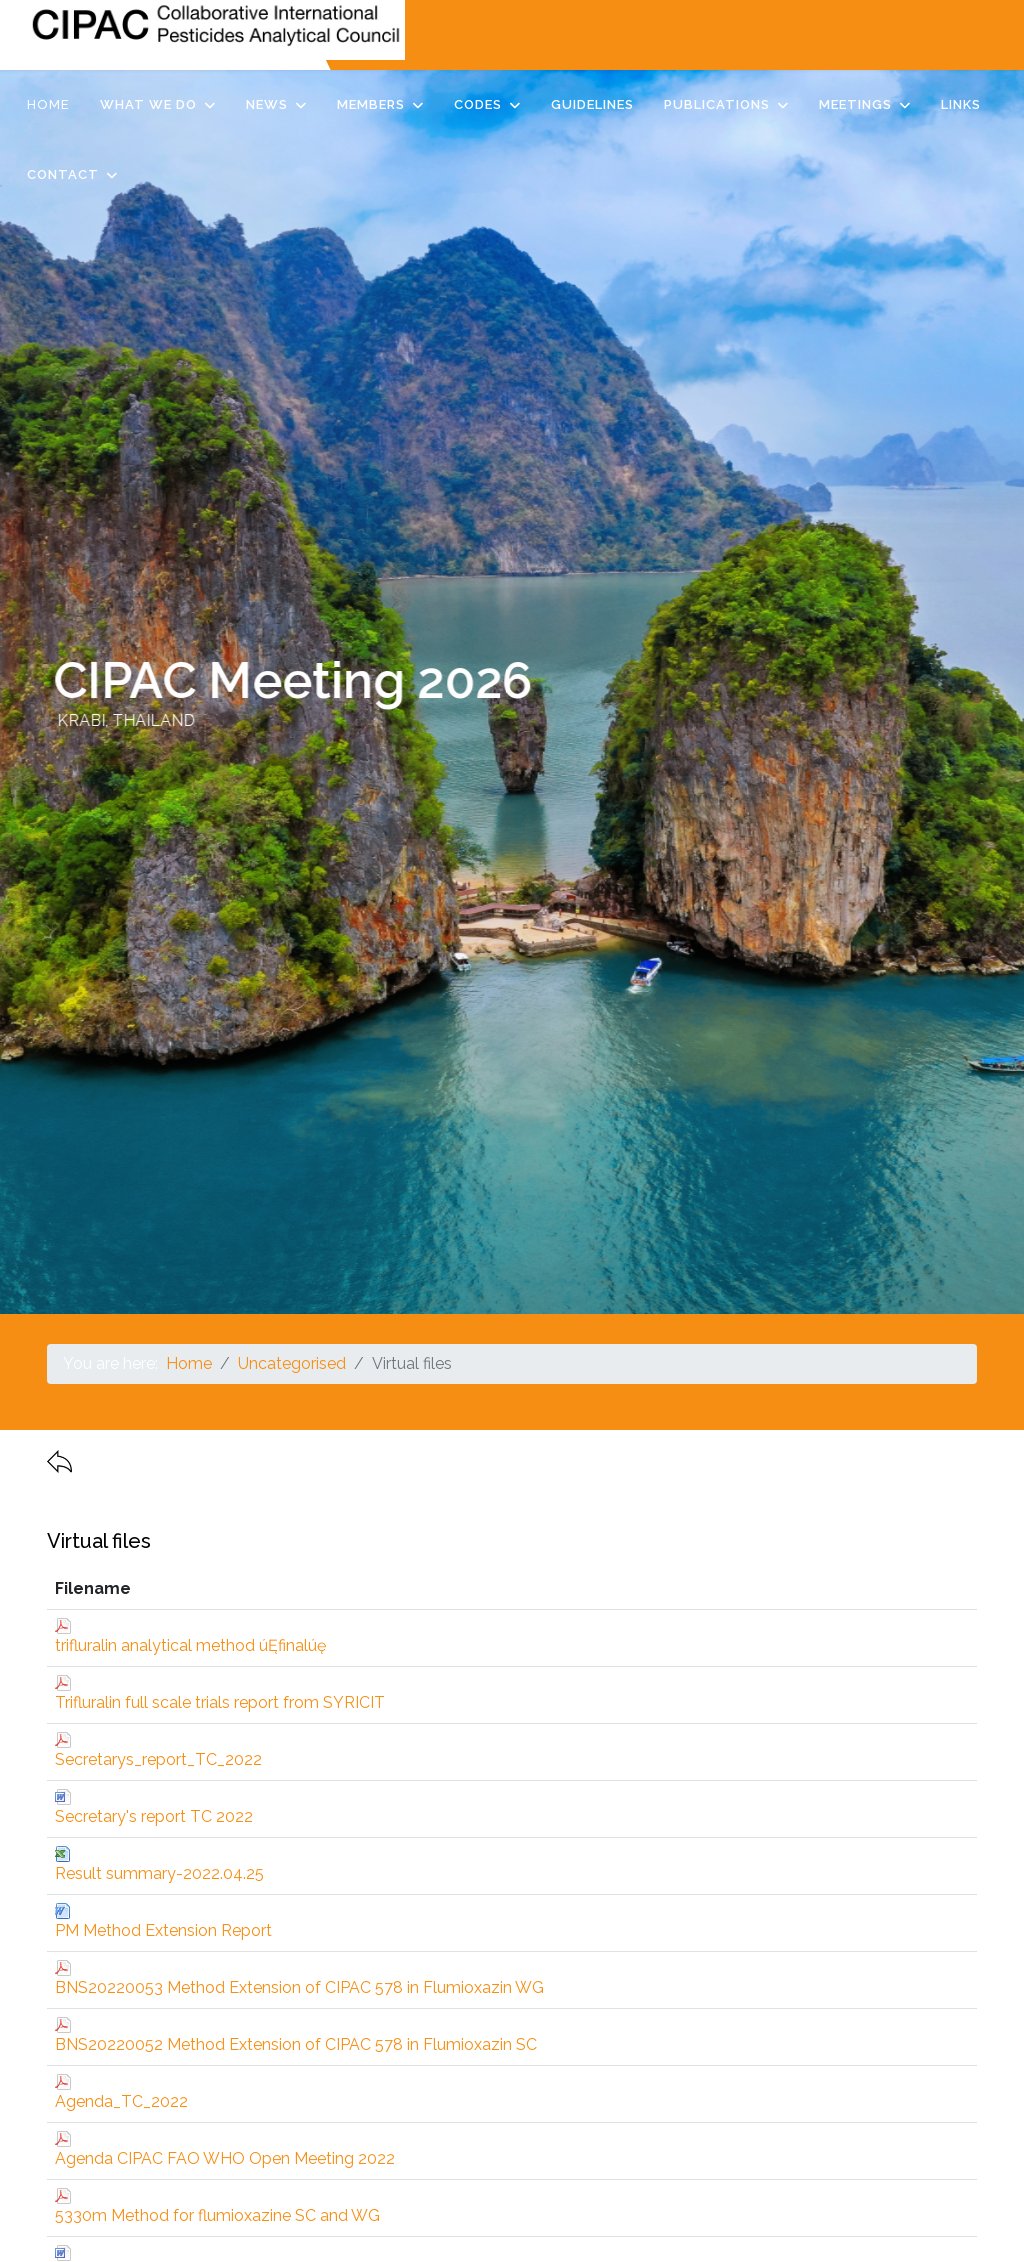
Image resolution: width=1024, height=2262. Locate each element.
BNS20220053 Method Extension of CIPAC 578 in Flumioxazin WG (299, 1987)
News (267, 104)
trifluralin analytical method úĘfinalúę (190, 1645)
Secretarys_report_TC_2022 (158, 1759)
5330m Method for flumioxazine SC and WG (217, 2215)
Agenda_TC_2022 (121, 2101)
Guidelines (592, 104)
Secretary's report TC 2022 (154, 1816)
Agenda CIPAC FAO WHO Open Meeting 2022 (225, 2158)
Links (961, 104)
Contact (63, 174)
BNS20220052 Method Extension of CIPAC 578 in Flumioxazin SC (296, 2044)
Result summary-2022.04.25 (159, 1873)
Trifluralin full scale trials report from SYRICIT (220, 1702)
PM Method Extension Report (163, 1930)
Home (48, 104)
